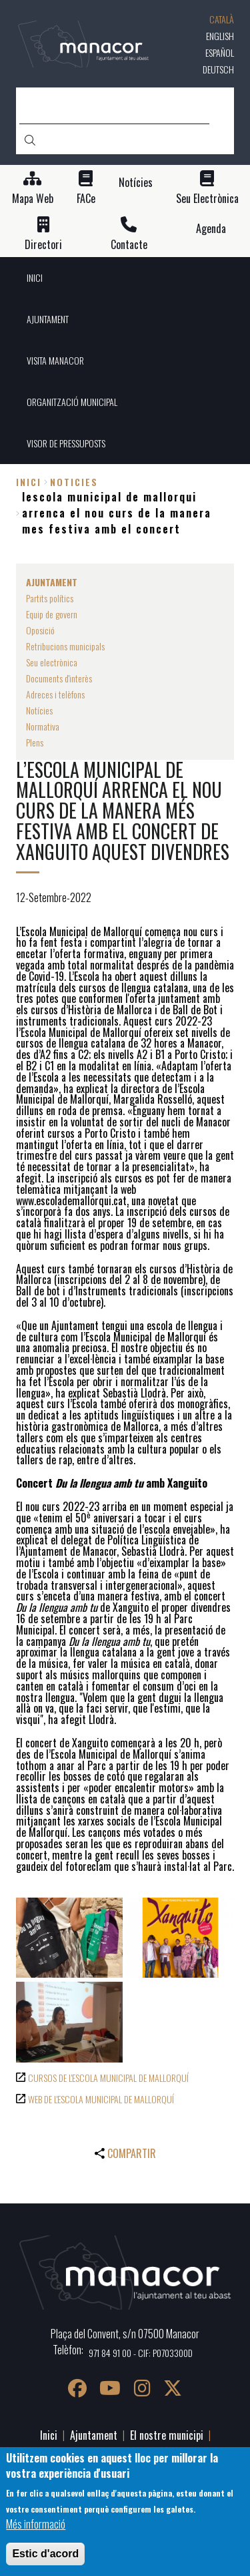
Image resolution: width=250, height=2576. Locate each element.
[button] (69, 1938)
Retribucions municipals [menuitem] (65, 646)
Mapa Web (32, 199)
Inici (28, 482)
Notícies (136, 183)
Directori (43, 245)
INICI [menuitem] (35, 277)
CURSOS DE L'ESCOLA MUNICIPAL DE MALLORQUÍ (108, 2078)
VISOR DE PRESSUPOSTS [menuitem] (66, 443)
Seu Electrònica (207, 199)
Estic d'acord (45, 2553)
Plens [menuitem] (34, 742)
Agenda (211, 229)
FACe (86, 199)
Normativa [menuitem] (42, 726)
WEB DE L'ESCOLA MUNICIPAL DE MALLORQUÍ (101, 2099)
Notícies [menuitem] (39, 710)
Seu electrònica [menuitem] (51, 662)
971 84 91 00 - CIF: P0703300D (141, 2353)
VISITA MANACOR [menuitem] (55, 360)
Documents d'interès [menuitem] (59, 678)
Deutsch (218, 69)
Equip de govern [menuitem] (51, 614)
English (220, 36)
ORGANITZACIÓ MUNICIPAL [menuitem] (72, 402)
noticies (74, 482)
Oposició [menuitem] (40, 630)
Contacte (129, 245)
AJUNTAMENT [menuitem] (48, 319)
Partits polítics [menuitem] (49, 598)
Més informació (35, 2524)
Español (219, 52)
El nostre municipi (166, 2435)
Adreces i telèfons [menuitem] (55, 694)
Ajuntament (93, 2435)
